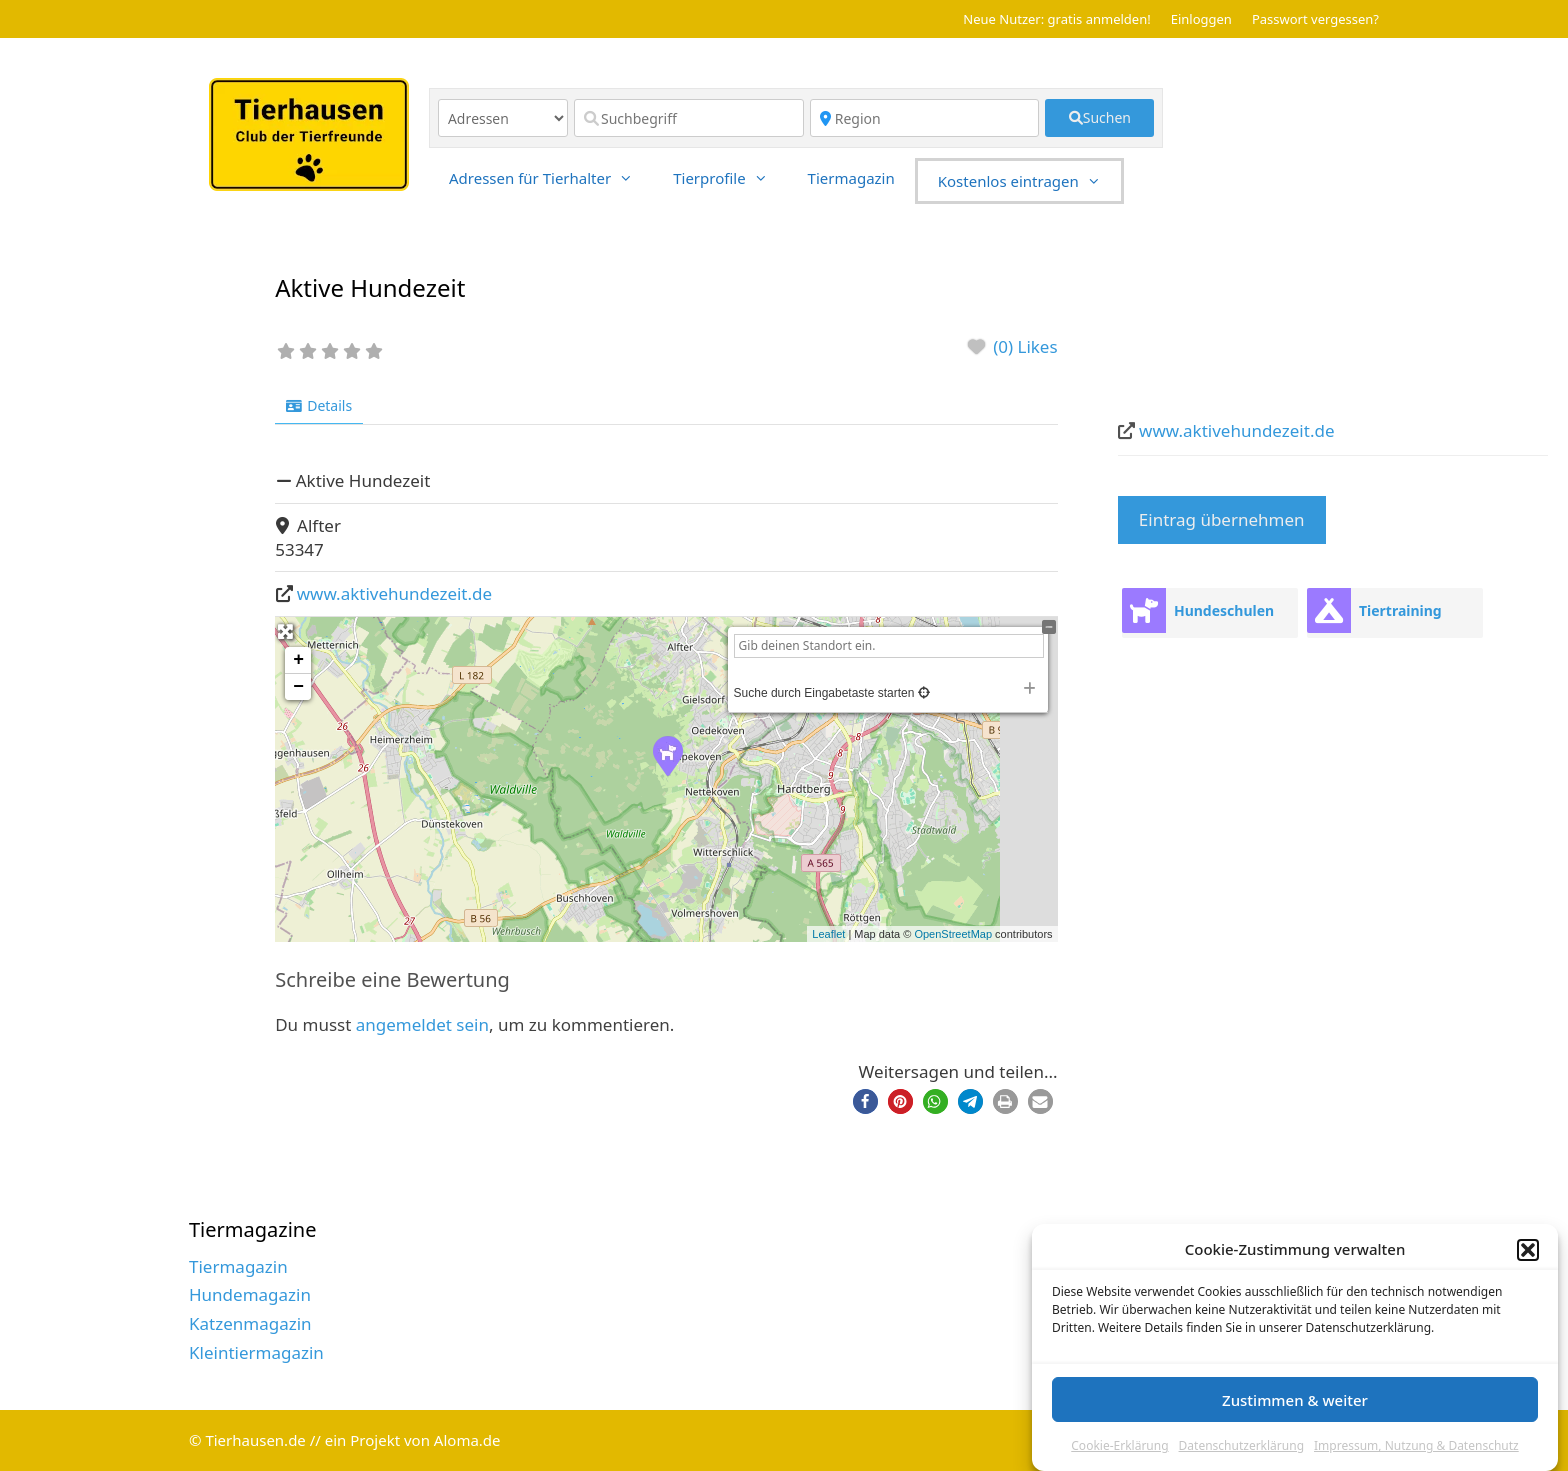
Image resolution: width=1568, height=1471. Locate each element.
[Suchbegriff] (689, 118)
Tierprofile (730, 178)
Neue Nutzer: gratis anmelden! (1056, 19)
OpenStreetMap (953, 934)
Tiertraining (1400, 610)
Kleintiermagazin (256, 1352)
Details (319, 405)
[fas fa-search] (1099, 118)
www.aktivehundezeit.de (394, 593)
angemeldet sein (422, 1024)
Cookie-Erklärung (1119, 1445)
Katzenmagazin (250, 1323)
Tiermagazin (851, 178)
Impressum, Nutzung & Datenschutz (1416, 1445)
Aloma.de (467, 1440)
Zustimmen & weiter (1295, 1400)
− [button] (298, 687)
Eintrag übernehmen (1222, 519)
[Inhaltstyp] (503, 118)
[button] (1528, 1250)
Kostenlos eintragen (1029, 181)
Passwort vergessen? (1315, 19)
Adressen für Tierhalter (551, 178)
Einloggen (1201, 19)
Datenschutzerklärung (1241, 1445)
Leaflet (828, 934)
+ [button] (298, 660)
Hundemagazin (250, 1294)
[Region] (925, 118)
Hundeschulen (1224, 610)
